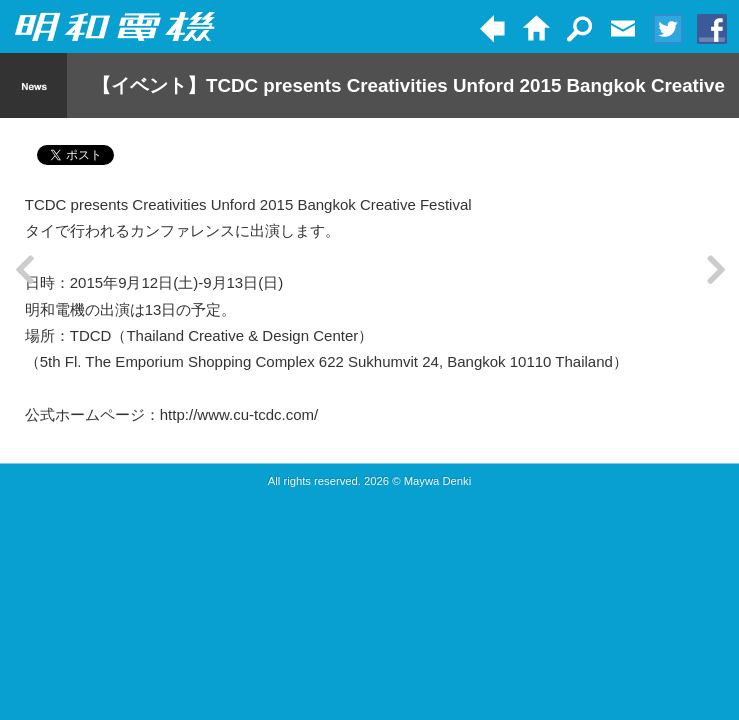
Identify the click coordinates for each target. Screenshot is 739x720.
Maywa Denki (438, 481)
